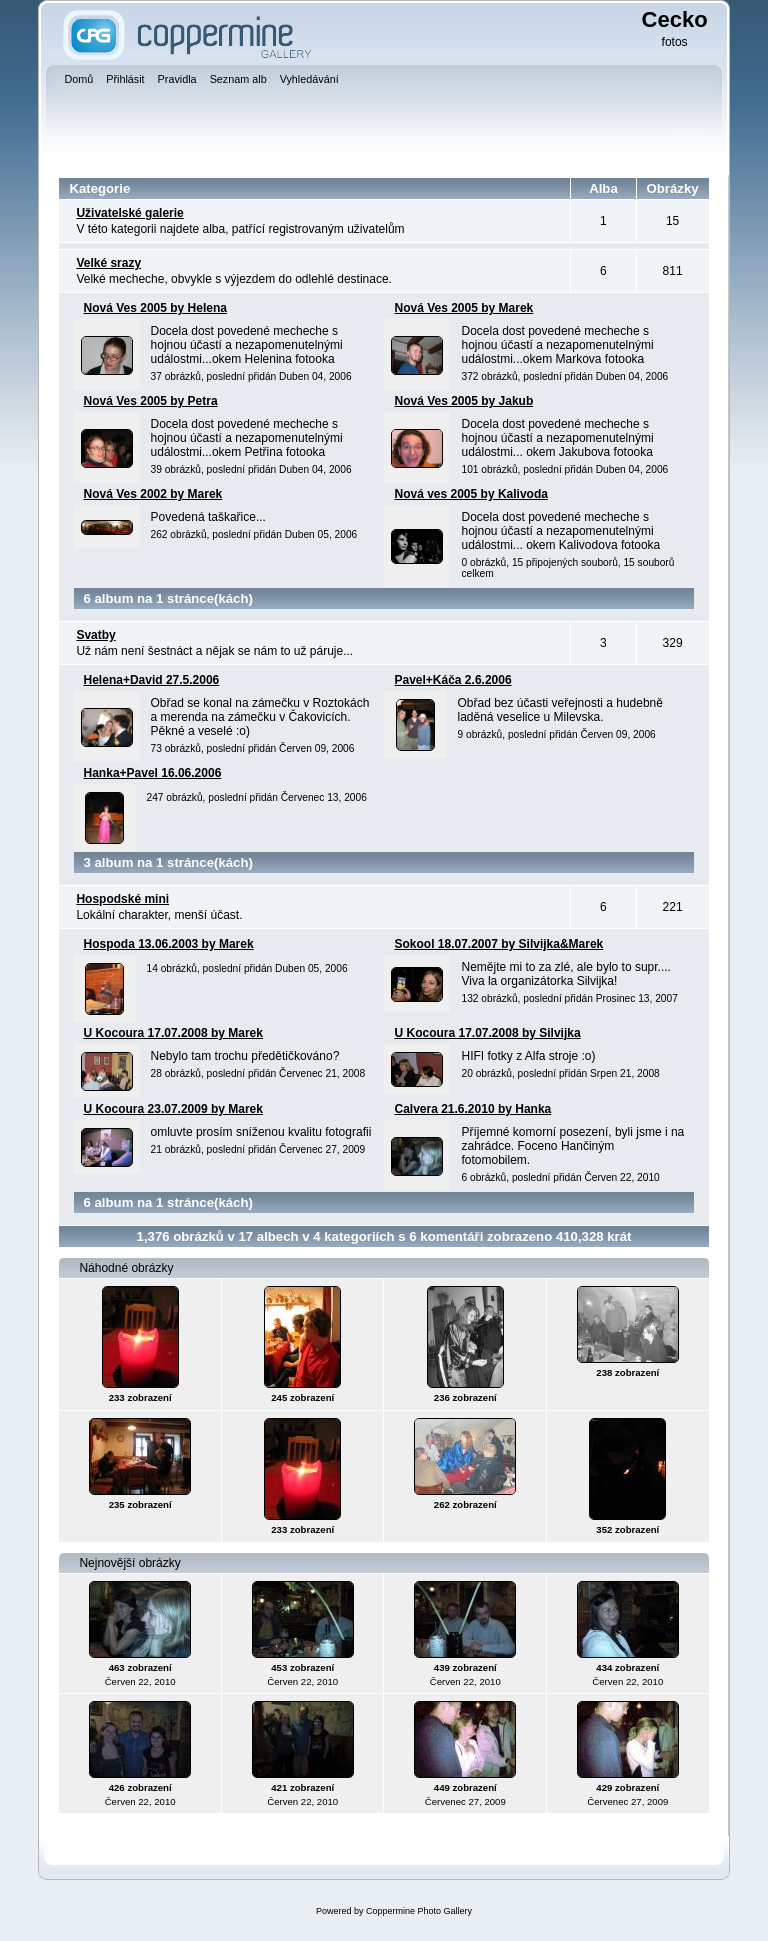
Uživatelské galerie (129, 213)
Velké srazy (108, 263)
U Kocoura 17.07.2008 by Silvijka (487, 1033)
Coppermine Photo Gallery (419, 1911)
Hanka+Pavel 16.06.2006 (153, 773)
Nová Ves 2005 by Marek (463, 308)
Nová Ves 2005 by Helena (155, 308)
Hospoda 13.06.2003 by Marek (169, 944)
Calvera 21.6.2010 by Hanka (472, 1109)
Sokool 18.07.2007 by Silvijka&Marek (498, 944)
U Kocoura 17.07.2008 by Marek (173, 1033)
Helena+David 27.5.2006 (152, 680)
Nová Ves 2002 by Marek (153, 494)
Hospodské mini (122, 899)
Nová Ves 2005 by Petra (151, 401)
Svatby (95, 635)
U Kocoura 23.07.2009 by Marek (173, 1109)
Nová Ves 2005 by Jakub (463, 401)
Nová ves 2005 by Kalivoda (470, 494)
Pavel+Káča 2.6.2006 (452, 680)
